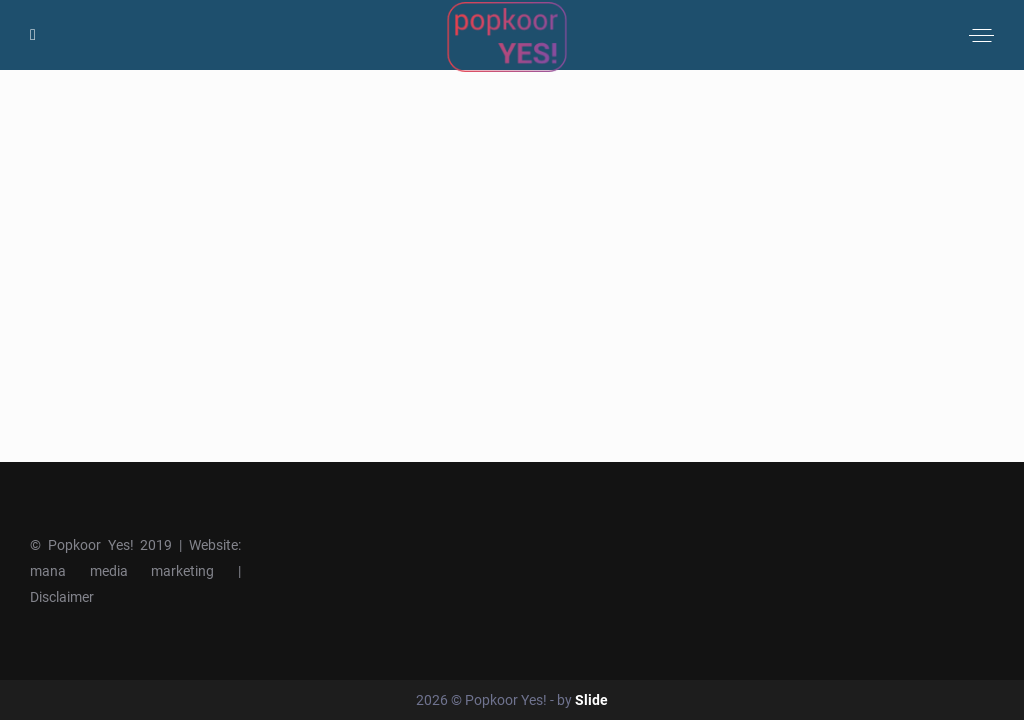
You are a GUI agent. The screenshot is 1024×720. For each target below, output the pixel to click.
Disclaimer (62, 597)
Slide (591, 700)
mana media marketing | (135, 571)
